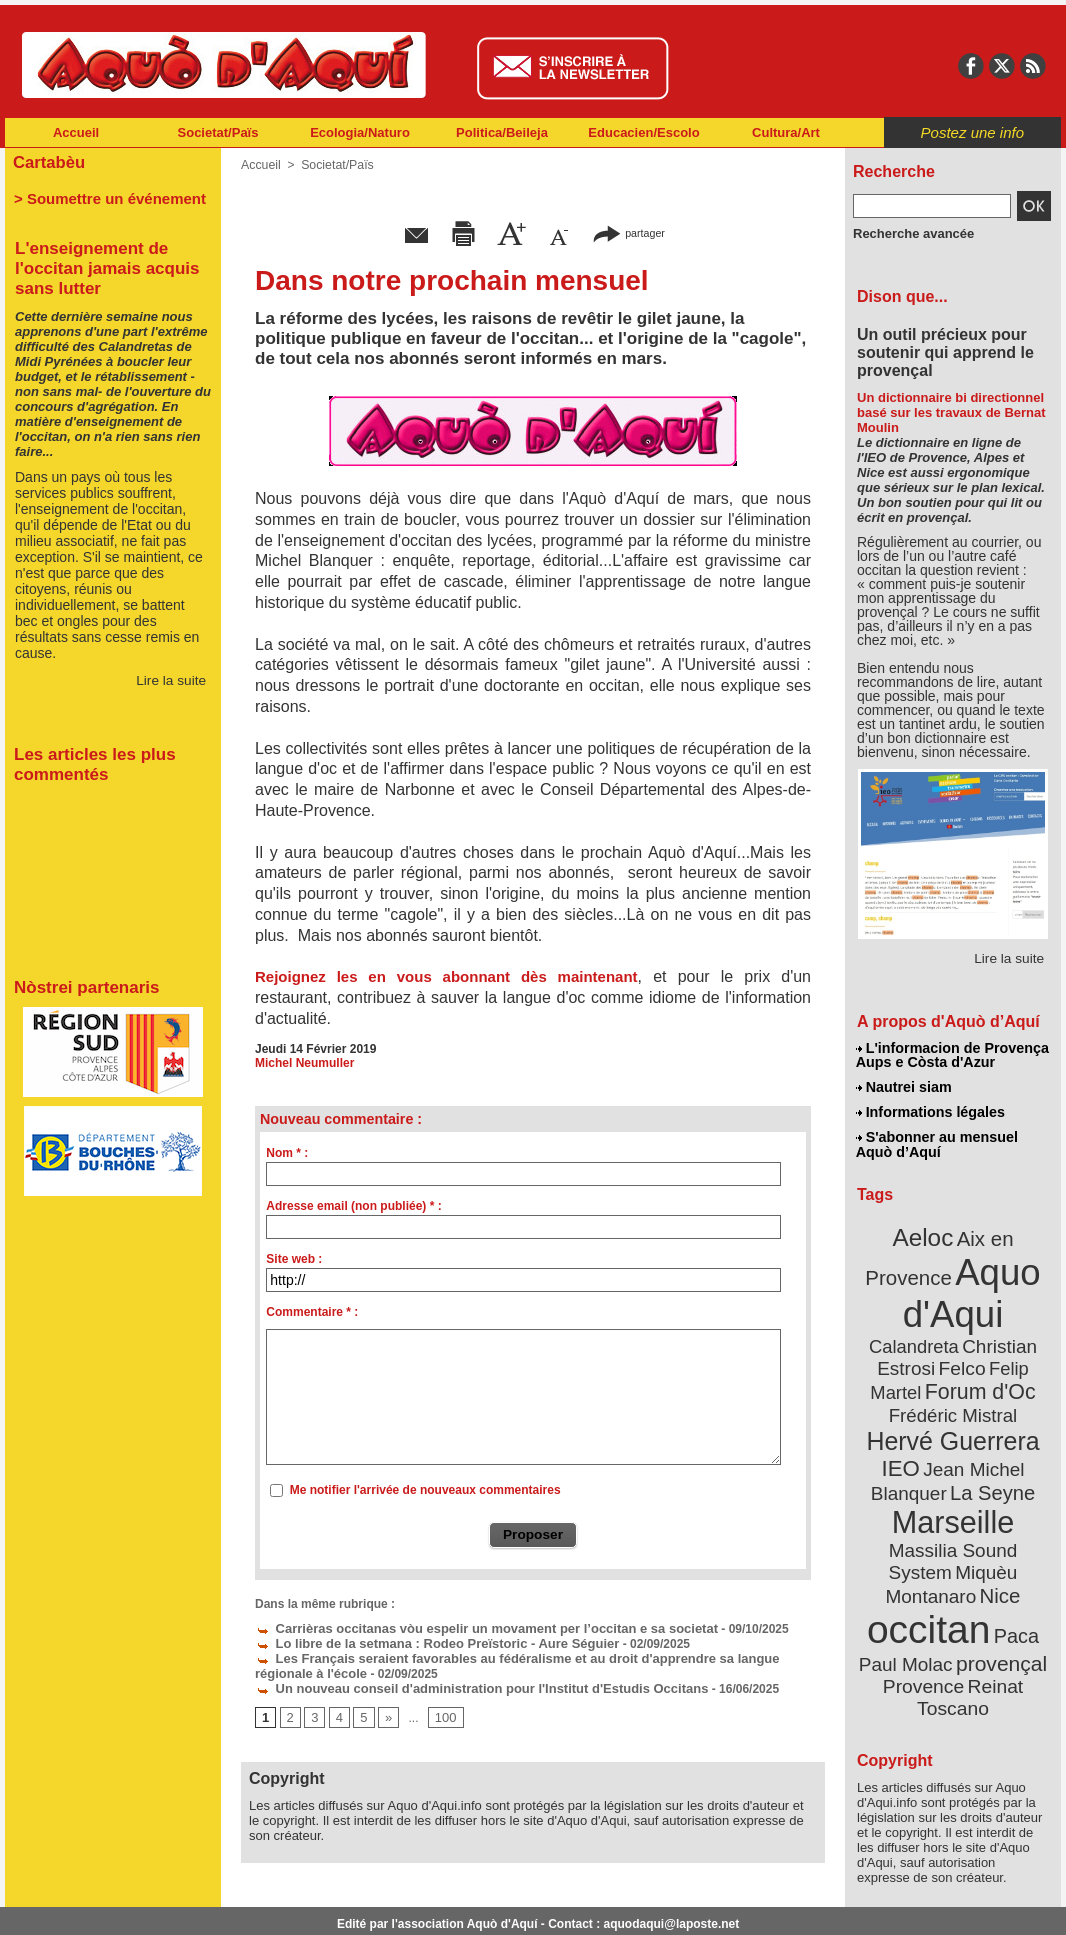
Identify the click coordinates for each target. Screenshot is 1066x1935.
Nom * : (287, 1153)
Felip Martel (923, 1357)
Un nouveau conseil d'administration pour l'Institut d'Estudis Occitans (465, 1684)
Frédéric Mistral (974, 1380)
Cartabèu (47, 161)
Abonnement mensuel (269, 1905)
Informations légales (930, 1110)
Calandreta (1001, 1310)
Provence (925, 1615)
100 (442, 1713)
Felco (1018, 1334)
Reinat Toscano (969, 1625)
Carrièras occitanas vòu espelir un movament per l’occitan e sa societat (469, 1628)
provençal (998, 1593)
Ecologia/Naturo (360, 132)
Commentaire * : (312, 1312)
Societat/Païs (218, 132)
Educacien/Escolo (643, 132)
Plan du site (445, 1905)
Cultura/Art (786, 132)
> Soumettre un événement (103, 196)
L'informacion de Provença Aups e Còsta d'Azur (951, 1055)
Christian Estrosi (929, 1334)
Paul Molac (909, 1594)
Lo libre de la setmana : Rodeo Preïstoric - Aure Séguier (424, 1642)
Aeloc (925, 1232)
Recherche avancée (909, 233)
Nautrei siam (904, 1086)
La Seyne (989, 1452)
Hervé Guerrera (953, 1404)
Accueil (76, 132)
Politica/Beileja (502, 132)
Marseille (919, 1480)
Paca (1012, 1566)
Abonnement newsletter (93, 1905)
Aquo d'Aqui (948, 1284)
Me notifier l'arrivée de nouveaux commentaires (425, 1490)
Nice (997, 1528)
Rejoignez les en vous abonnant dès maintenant (446, 976)
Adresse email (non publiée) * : (353, 1206)
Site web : (294, 1259)
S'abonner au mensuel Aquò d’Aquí (936, 1141)
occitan (930, 1560)
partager (629, 232)
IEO (904, 1429)
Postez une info (972, 132)
